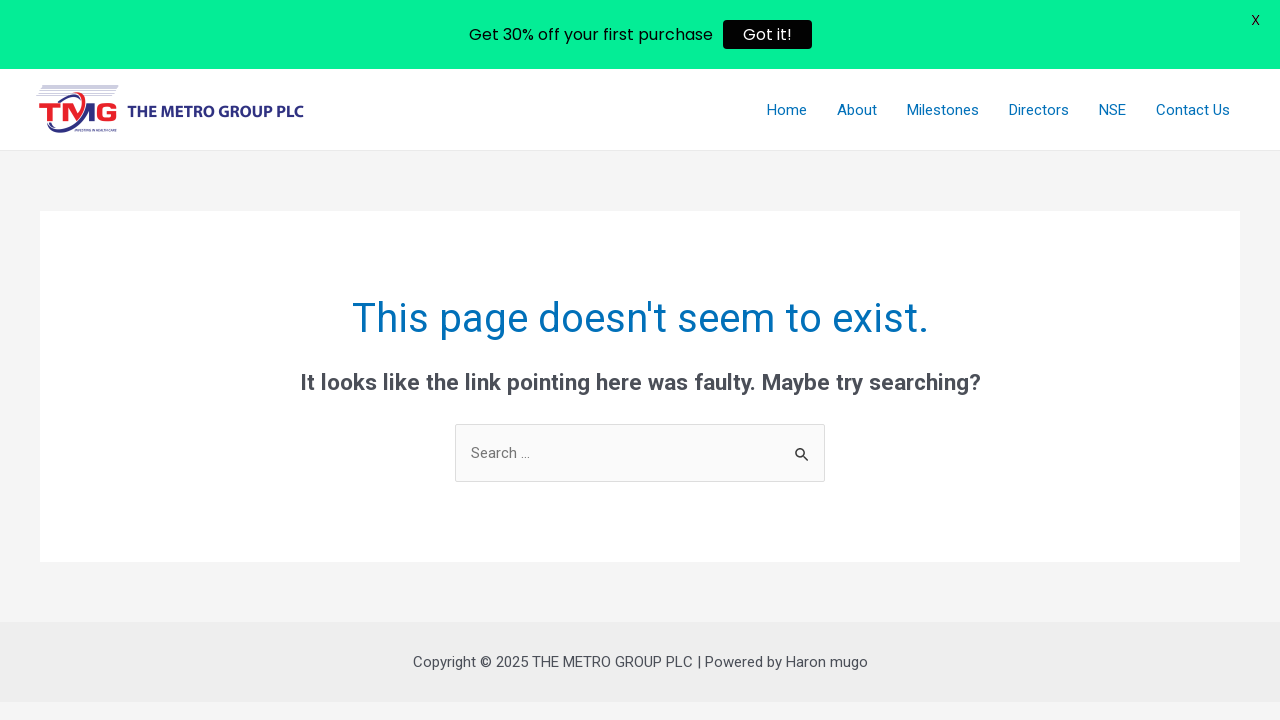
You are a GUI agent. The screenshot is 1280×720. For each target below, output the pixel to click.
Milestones (943, 110)
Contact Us (1193, 110)
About (857, 110)
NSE (1112, 110)
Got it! (767, 34)
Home (787, 110)
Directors (1039, 110)
